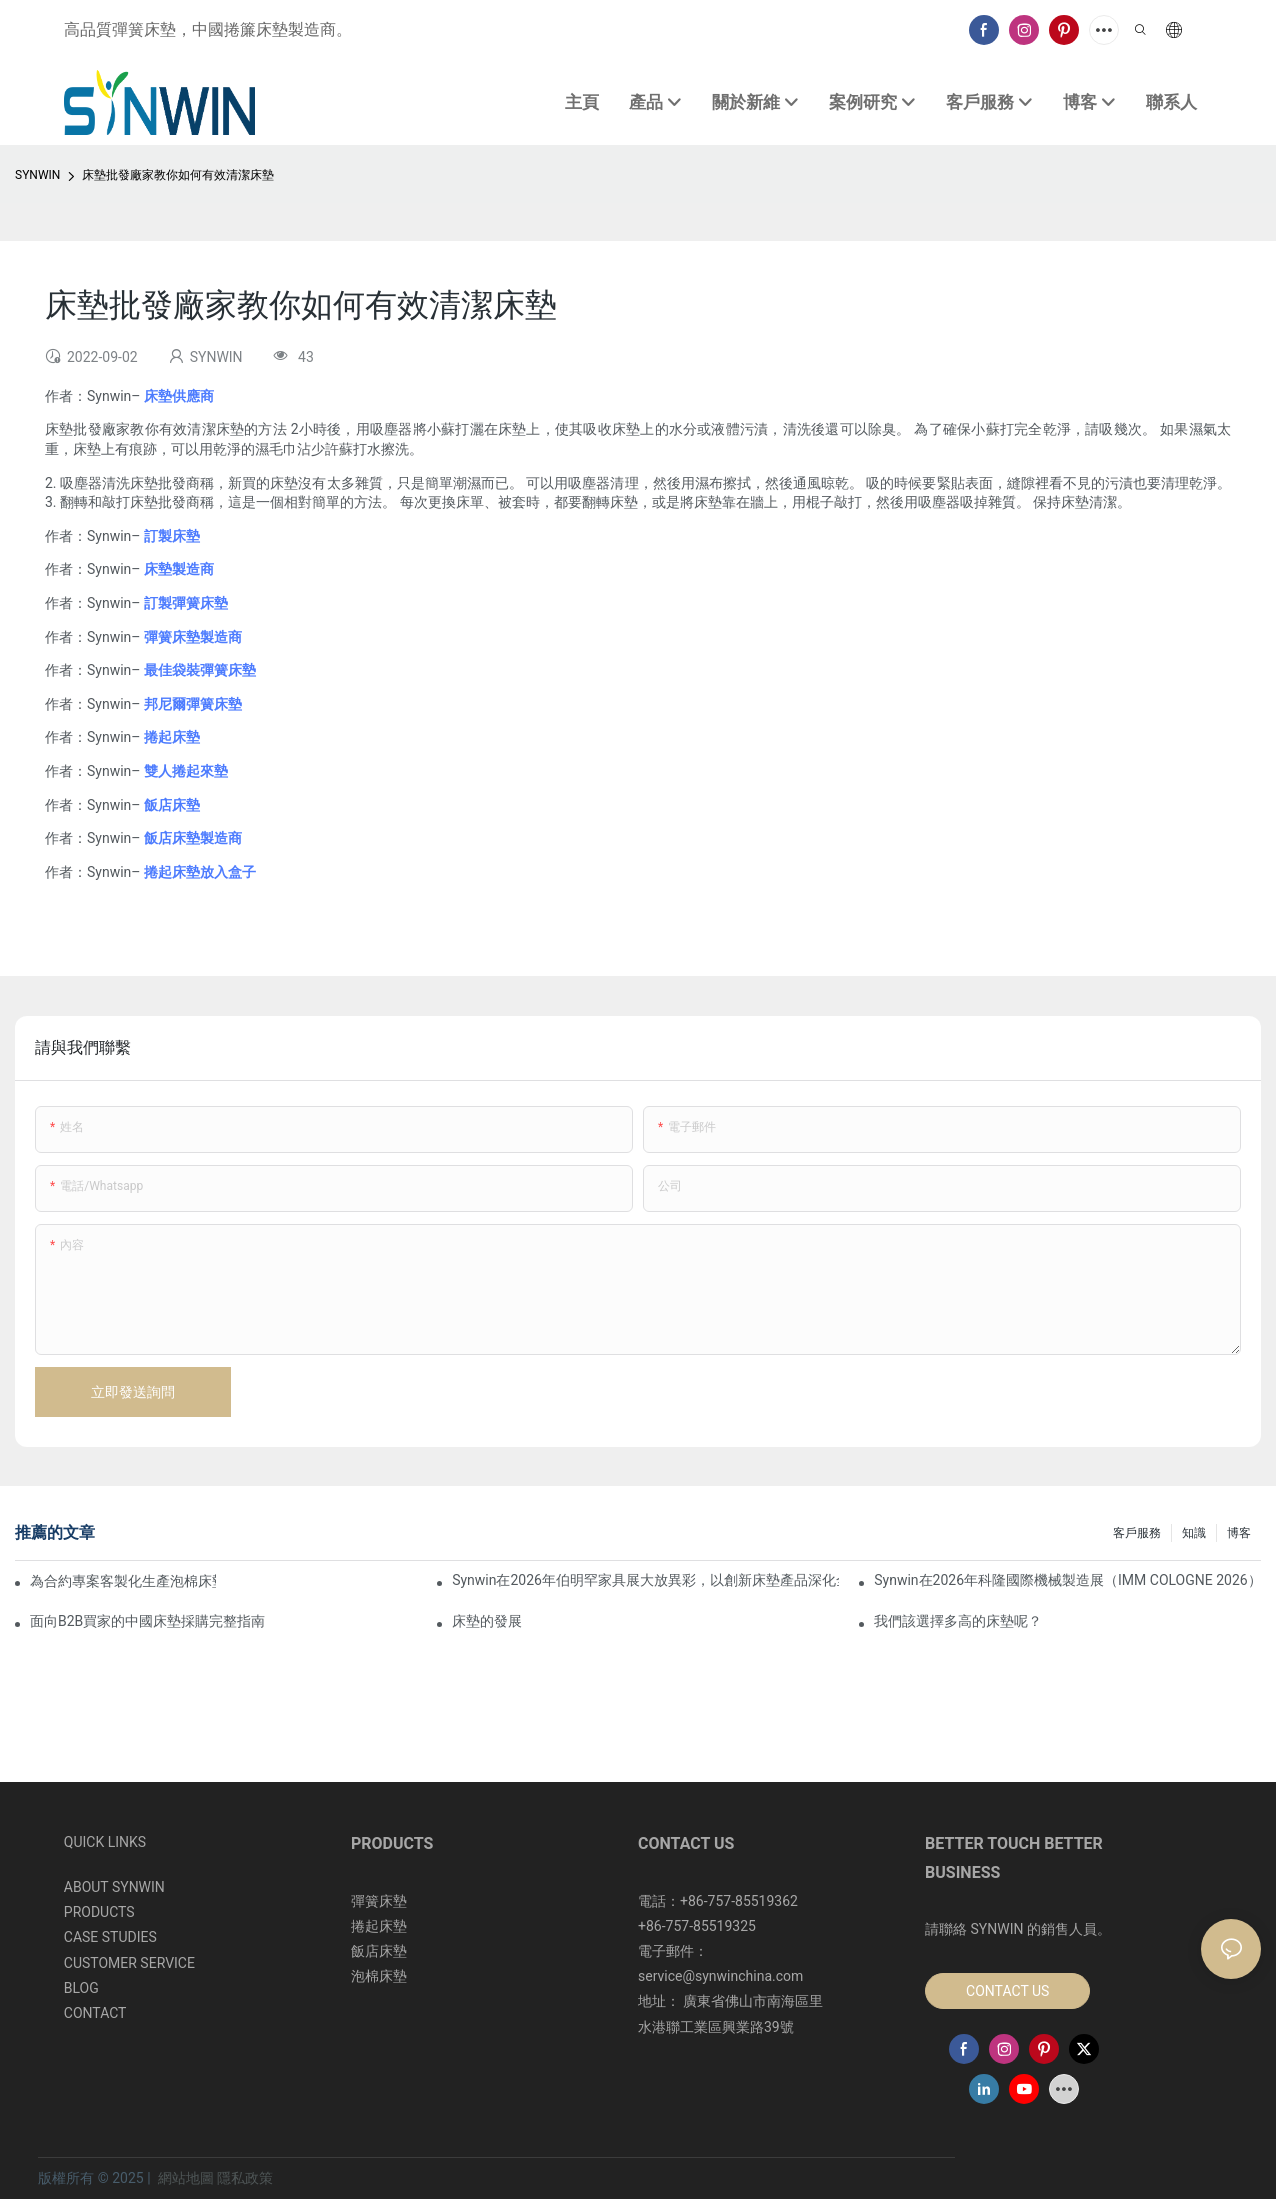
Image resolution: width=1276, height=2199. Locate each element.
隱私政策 (245, 2178)
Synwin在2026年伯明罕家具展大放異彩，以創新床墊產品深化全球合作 (645, 1580)
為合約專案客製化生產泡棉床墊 (123, 1581)
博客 (1239, 1533)
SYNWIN (37, 175)
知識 (1194, 1533)
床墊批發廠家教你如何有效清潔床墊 (178, 175)
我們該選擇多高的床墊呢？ (958, 1621)
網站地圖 (185, 2178)
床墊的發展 (487, 1621)
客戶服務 (1137, 1533)
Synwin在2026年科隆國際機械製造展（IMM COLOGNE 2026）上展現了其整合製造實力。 (1067, 1580)
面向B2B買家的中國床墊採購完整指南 (147, 1621)
